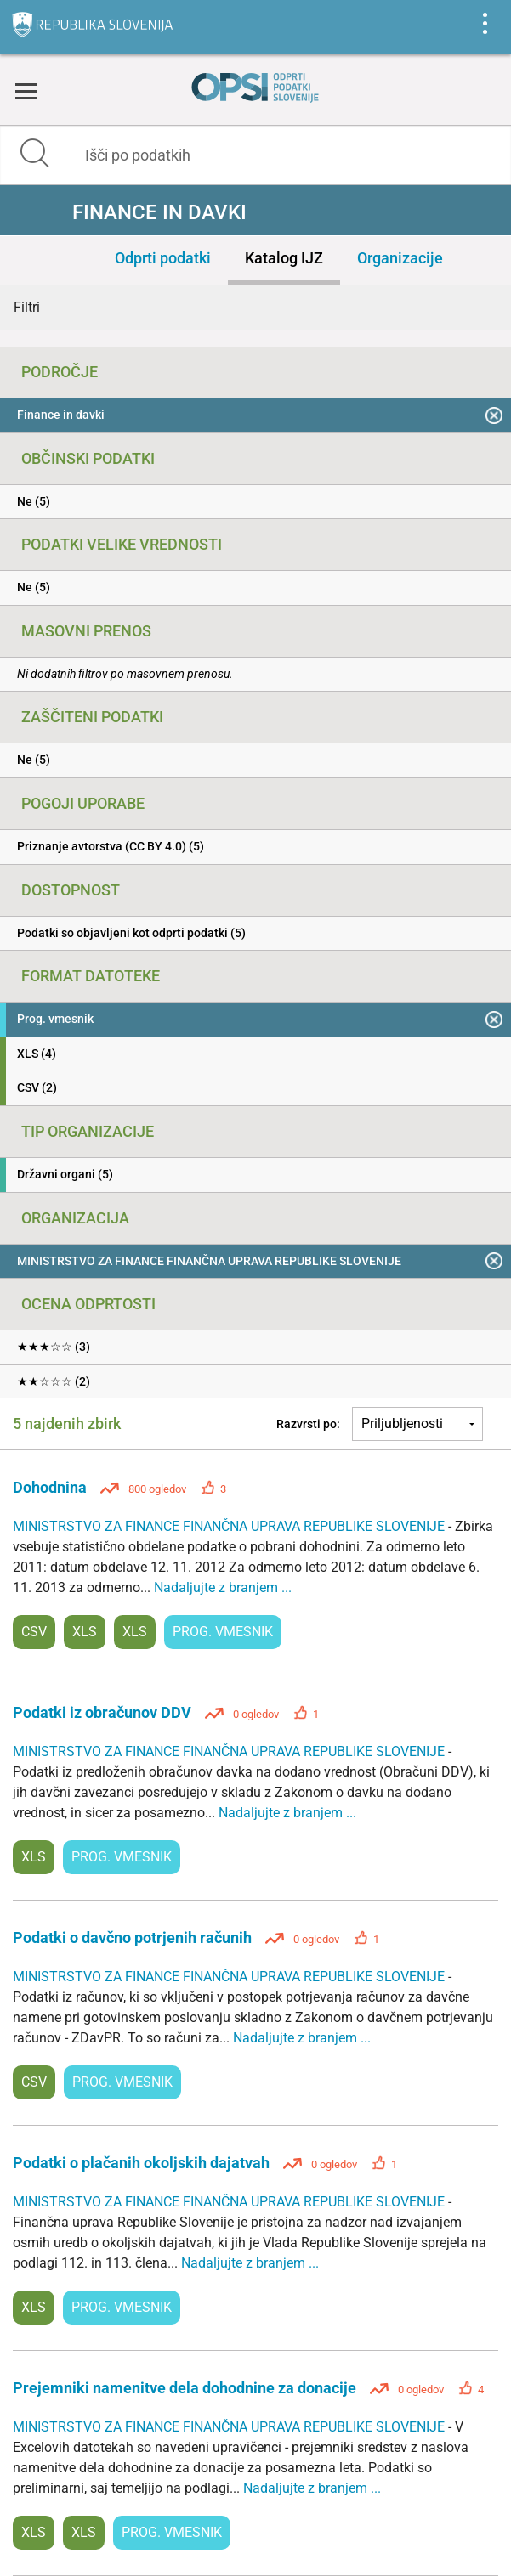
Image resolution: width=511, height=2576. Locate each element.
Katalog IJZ (284, 258)
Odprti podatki (163, 258)
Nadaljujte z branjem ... (223, 1587)
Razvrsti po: (308, 1424)
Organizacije (400, 258)
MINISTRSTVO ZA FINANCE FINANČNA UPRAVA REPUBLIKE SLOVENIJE (230, 1526)
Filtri (27, 307)
